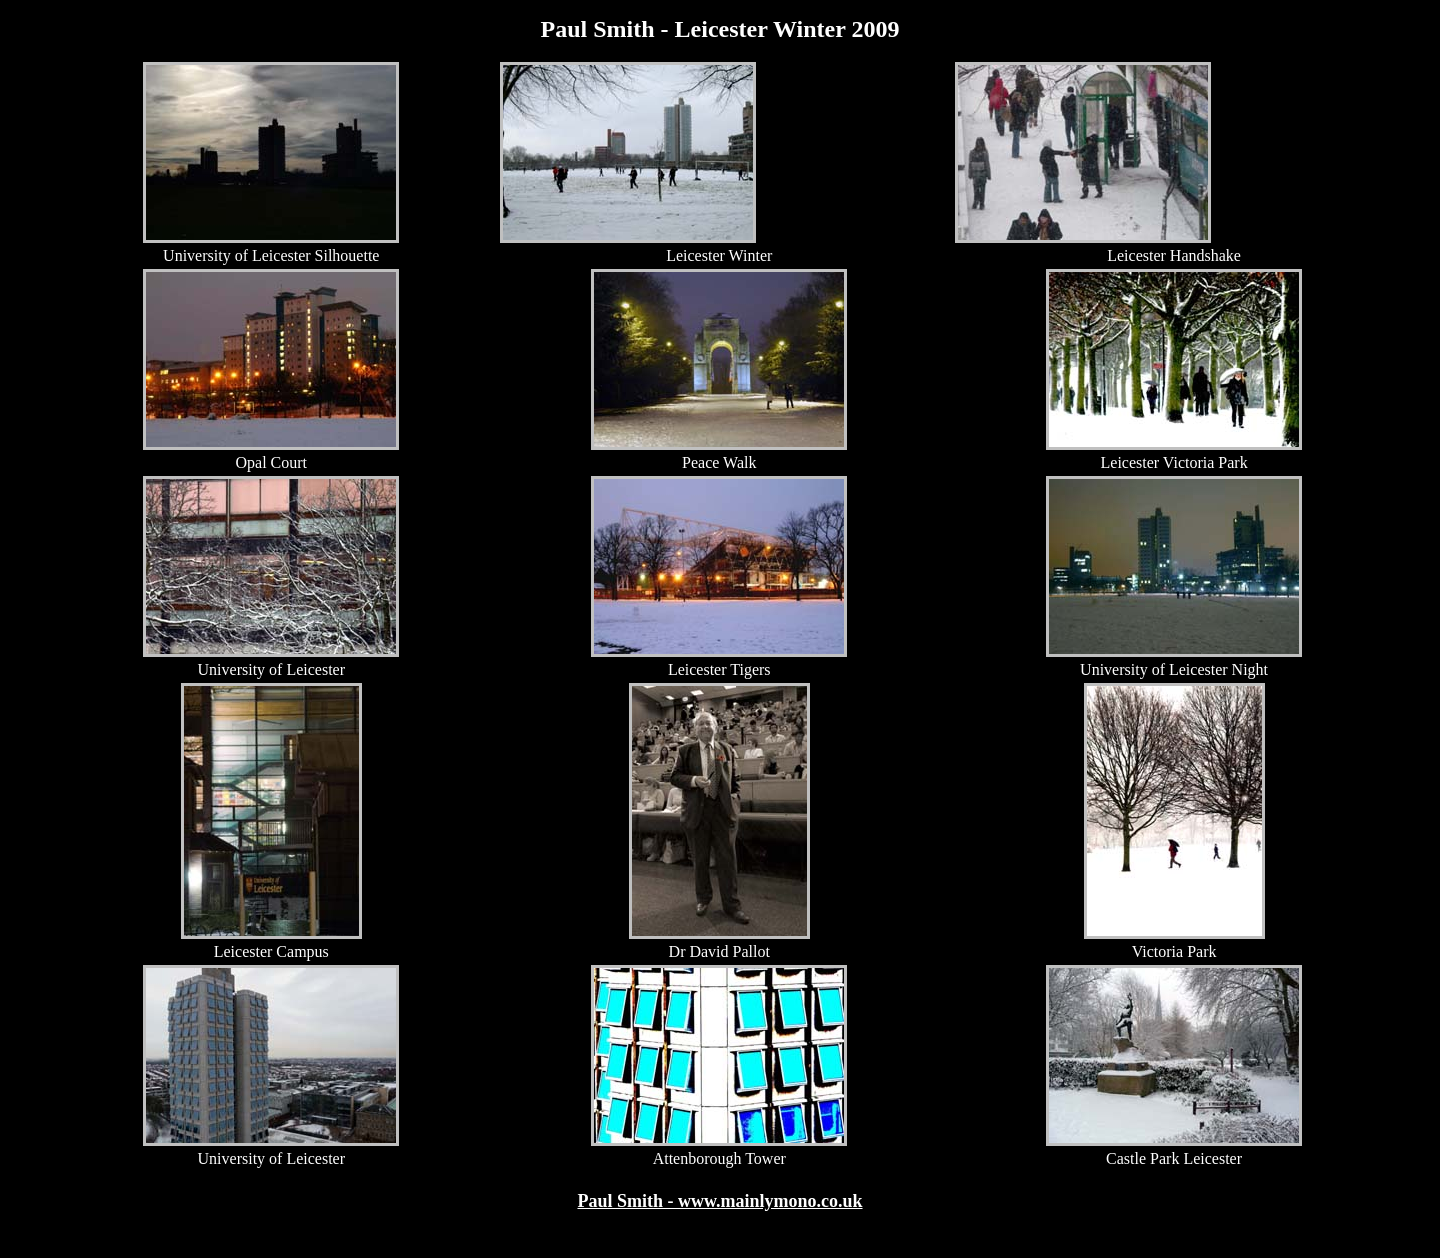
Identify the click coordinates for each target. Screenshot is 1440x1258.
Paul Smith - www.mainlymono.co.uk (719, 1201)
